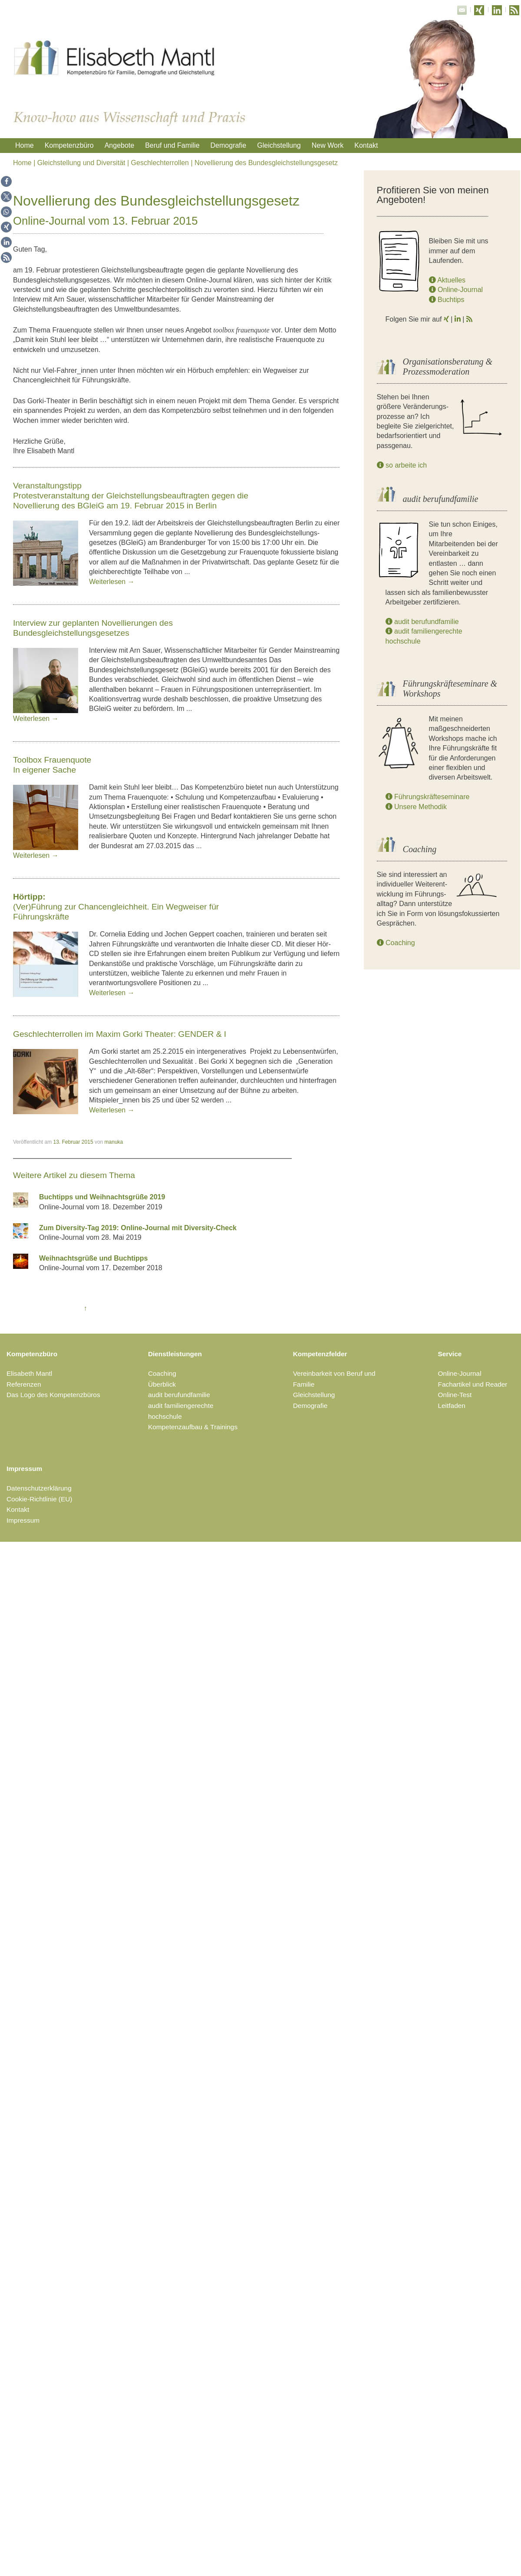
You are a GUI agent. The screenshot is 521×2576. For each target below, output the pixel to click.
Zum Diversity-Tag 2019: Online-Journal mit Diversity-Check (138, 1228)
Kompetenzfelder (320, 1354)
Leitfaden (451, 1405)
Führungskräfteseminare (428, 796)
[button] (6, 181)
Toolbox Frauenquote (52, 759)
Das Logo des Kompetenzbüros (53, 1394)
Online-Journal (456, 289)
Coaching (396, 942)
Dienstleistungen (175, 1354)
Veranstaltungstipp (47, 485)
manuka (114, 1142)
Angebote (120, 145)
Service (450, 1354)
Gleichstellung (279, 145)
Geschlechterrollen (160, 162)
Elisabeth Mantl (29, 1373)
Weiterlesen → (112, 581)
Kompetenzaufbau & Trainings (192, 1427)
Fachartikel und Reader (473, 1384)
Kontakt (366, 145)
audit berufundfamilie (422, 621)
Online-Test (455, 1394)
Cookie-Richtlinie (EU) (39, 1499)
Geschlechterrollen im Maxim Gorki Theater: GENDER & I (119, 1034)
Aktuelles (447, 280)
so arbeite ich (402, 465)
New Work (328, 145)
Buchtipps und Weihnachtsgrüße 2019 (102, 1197)
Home (24, 145)
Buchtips (447, 299)
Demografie (229, 145)
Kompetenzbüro (69, 145)
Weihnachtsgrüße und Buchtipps (93, 1258)
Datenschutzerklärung (39, 1488)
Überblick (162, 1384)
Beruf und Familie (172, 145)
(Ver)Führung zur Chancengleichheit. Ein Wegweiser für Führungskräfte (116, 906)
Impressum (24, 1468)
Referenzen (24, 1384)
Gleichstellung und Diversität (81, 162)
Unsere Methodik (416, 806)
